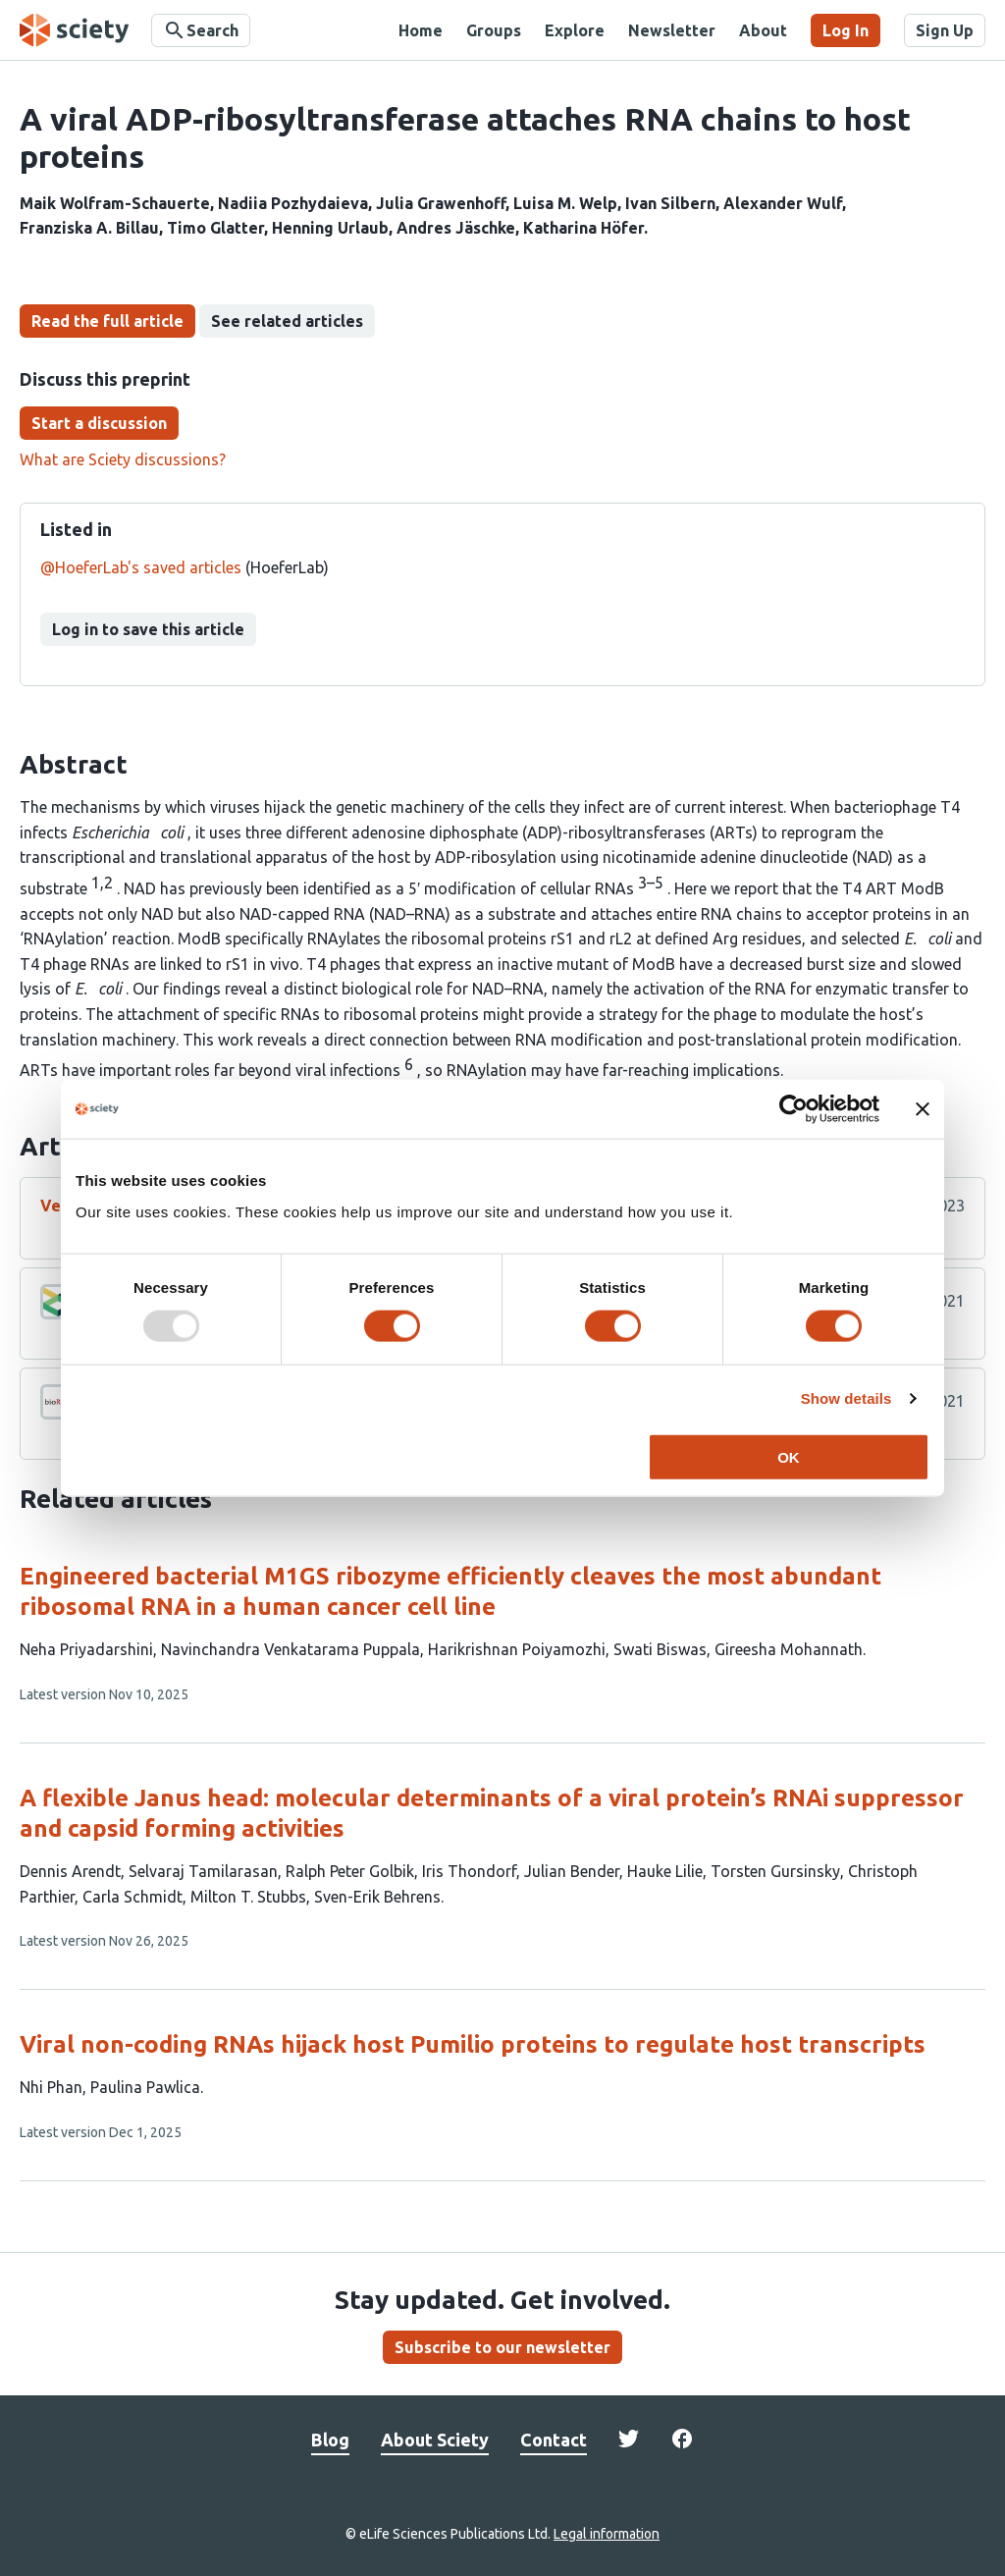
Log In (845, 30)
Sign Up (945, 30)
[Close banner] (922, 1109)
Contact (553, 2439)
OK (788, 1456)
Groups (493, 30)
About (763, 30)
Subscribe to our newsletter (502, 2347)
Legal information (607, 2534)
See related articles (287, 321)
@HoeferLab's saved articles (140, 567)
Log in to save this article (148, 629)
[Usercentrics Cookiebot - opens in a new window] (793, 1109)
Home (420, 30)
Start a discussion (99, 423)
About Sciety (435, 2439)
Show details (846, 1398)
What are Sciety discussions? (123, 459)
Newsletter (671, 30)
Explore (575, 30)
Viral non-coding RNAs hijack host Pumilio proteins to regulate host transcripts (473, 2044)
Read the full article (107, 321)
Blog (330, 2439)
